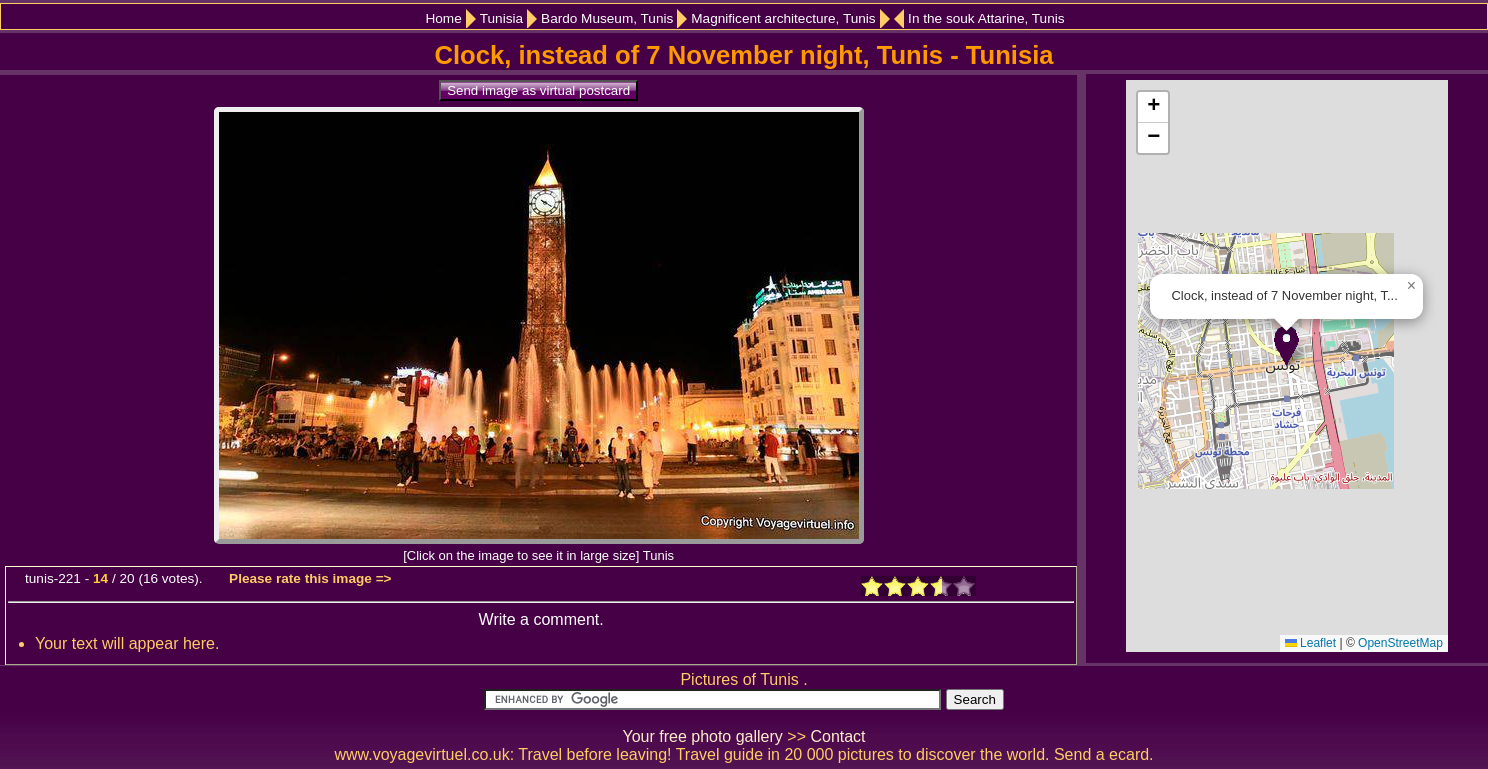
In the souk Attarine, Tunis (986, 18)
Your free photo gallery (702, 736)
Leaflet (1310, 643)
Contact (837, 736)
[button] (1286, 345)
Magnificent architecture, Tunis (783, 18)
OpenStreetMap (1400, 643)
